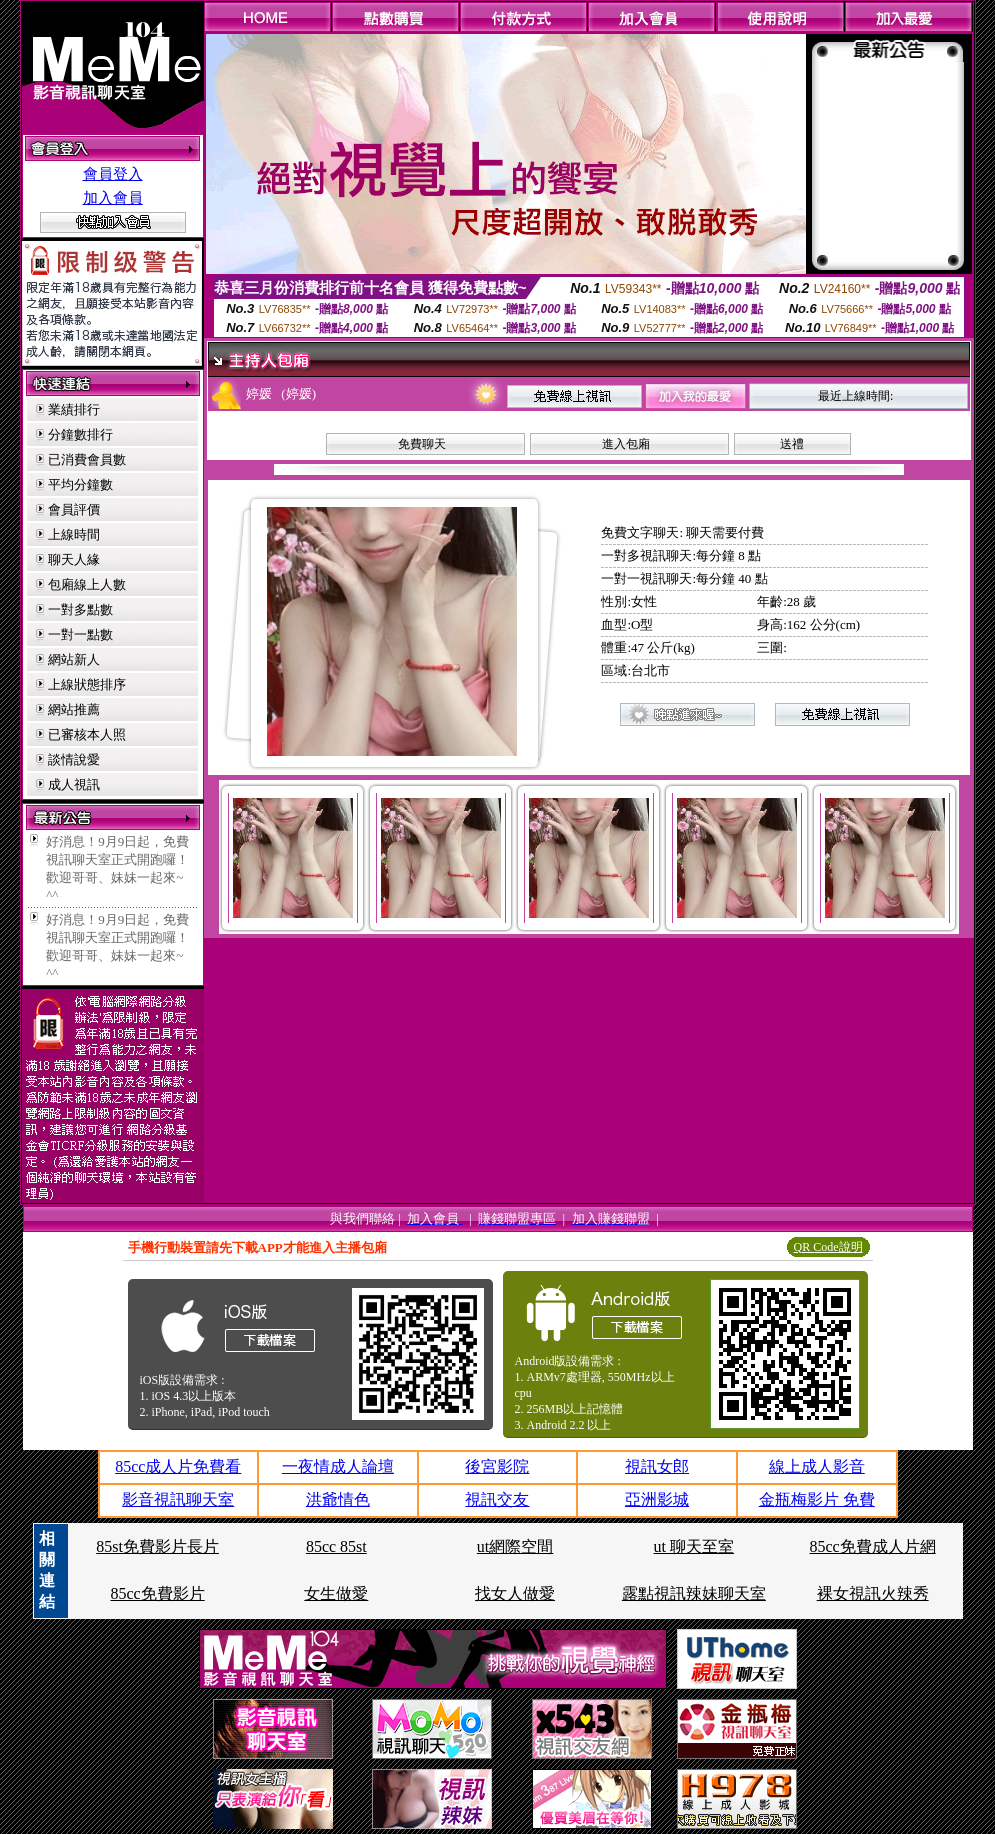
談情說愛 (74, 759)
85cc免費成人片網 (873, 1546)
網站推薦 (74, 709)
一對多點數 (80, 609)
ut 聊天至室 (694, 1546)
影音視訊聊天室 (178, 1499)
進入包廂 (626, 444)
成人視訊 (74, 784)
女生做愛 (336, 1593)
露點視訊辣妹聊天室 (694, 1593)
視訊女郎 (657, 1466)
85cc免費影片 (157, 1593)
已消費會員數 (87, 459)
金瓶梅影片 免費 (817, 1499)
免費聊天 (422, 444)
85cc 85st (336, 1546)
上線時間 (74, 534)
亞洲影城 (657, 1499)
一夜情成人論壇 (338, 1466)
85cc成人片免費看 (178, 1466)
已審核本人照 (87, 734)
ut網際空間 (515, 1546)
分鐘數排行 (80, 434)
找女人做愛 (515, 1593)
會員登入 (113, 174)
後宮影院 (497, 1466)
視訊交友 (497, 1499)
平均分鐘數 (80, 484)
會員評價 (74, 509)
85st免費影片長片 (157, 1546)
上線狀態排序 (87, 684)
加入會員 (113, 198)
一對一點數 (80, 634)
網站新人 (74, 659)
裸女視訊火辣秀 (873, 1593)
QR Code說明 (828, 1247)
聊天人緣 (74, 559)
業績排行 (74, 409)
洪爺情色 (338, 1499)
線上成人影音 (817, 1466)
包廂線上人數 (87, 584)
